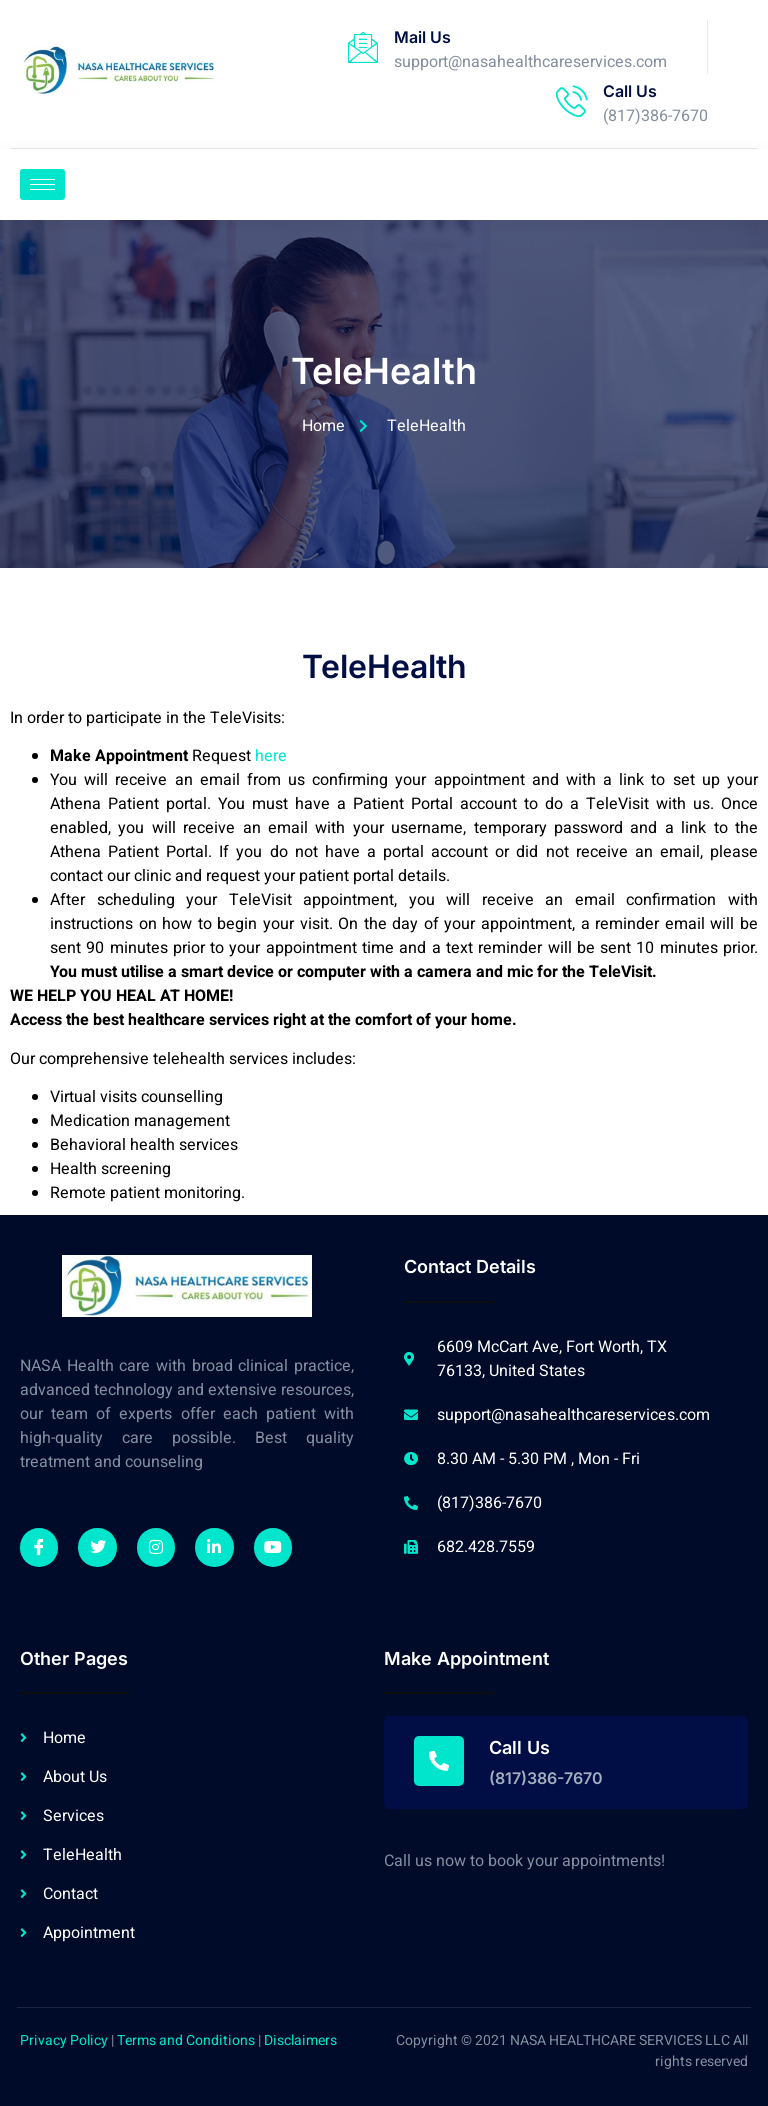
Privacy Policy (64, 2040)
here (271, 756)
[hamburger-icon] (42, 184)
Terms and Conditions (186, 2040)
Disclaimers (300, 2040)
